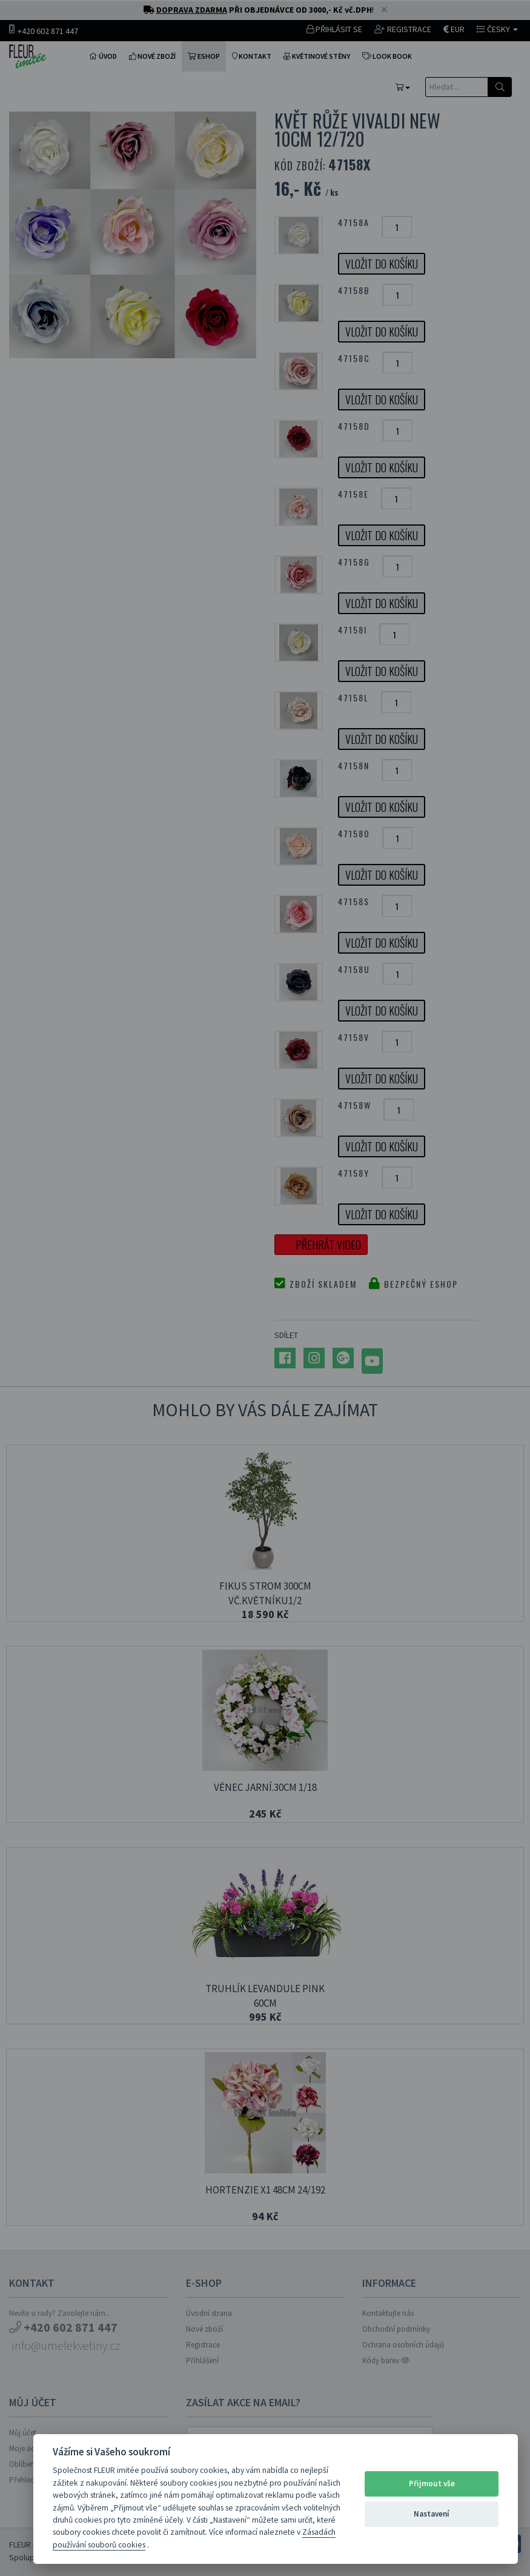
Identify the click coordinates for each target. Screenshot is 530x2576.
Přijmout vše (432, 2483)
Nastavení (431, 2514)
